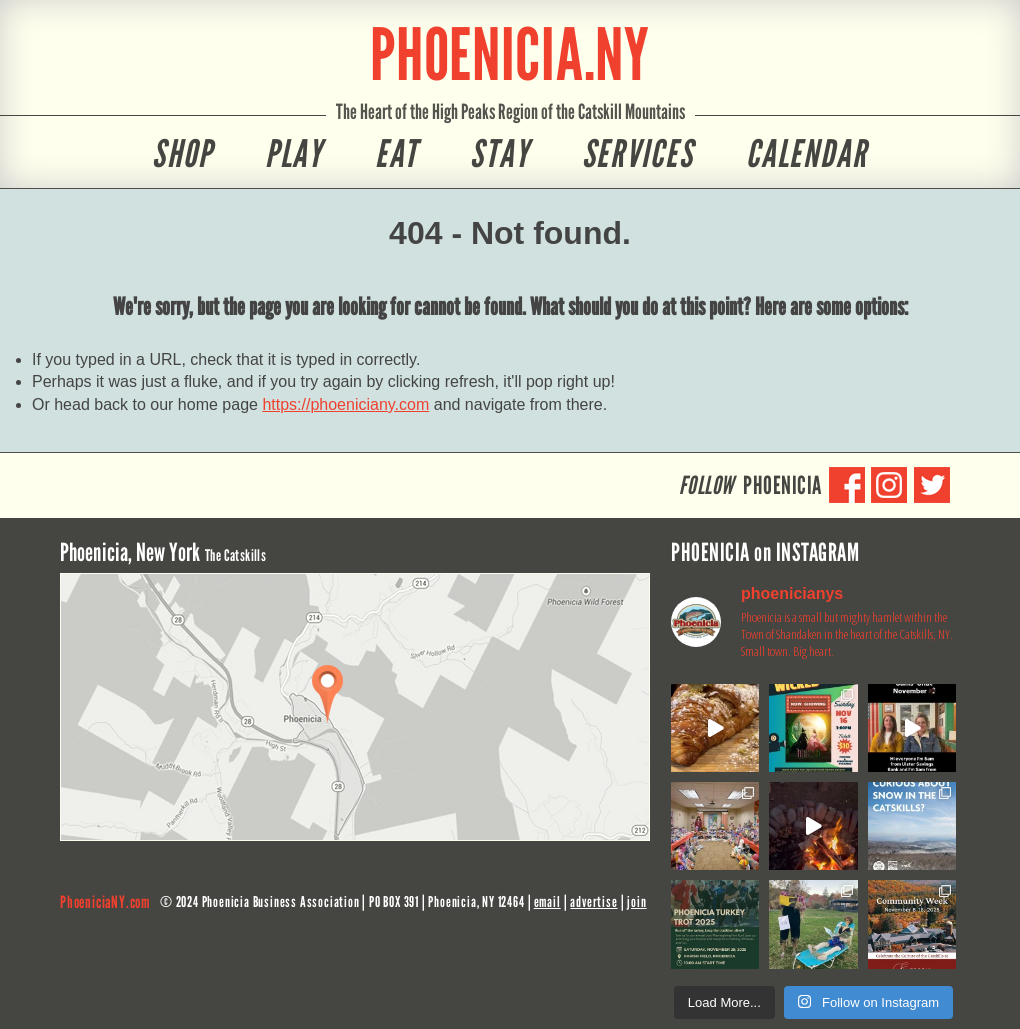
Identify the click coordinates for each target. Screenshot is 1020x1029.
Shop (182, 154)
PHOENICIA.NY (510, 54)
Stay (500, 154)
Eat (396, 154)
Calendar (807, 154)
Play (294, 154)
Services (638, 154)
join (636, 902)
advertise (593, 902)
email (547, 902)
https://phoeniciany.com (345, 404)
